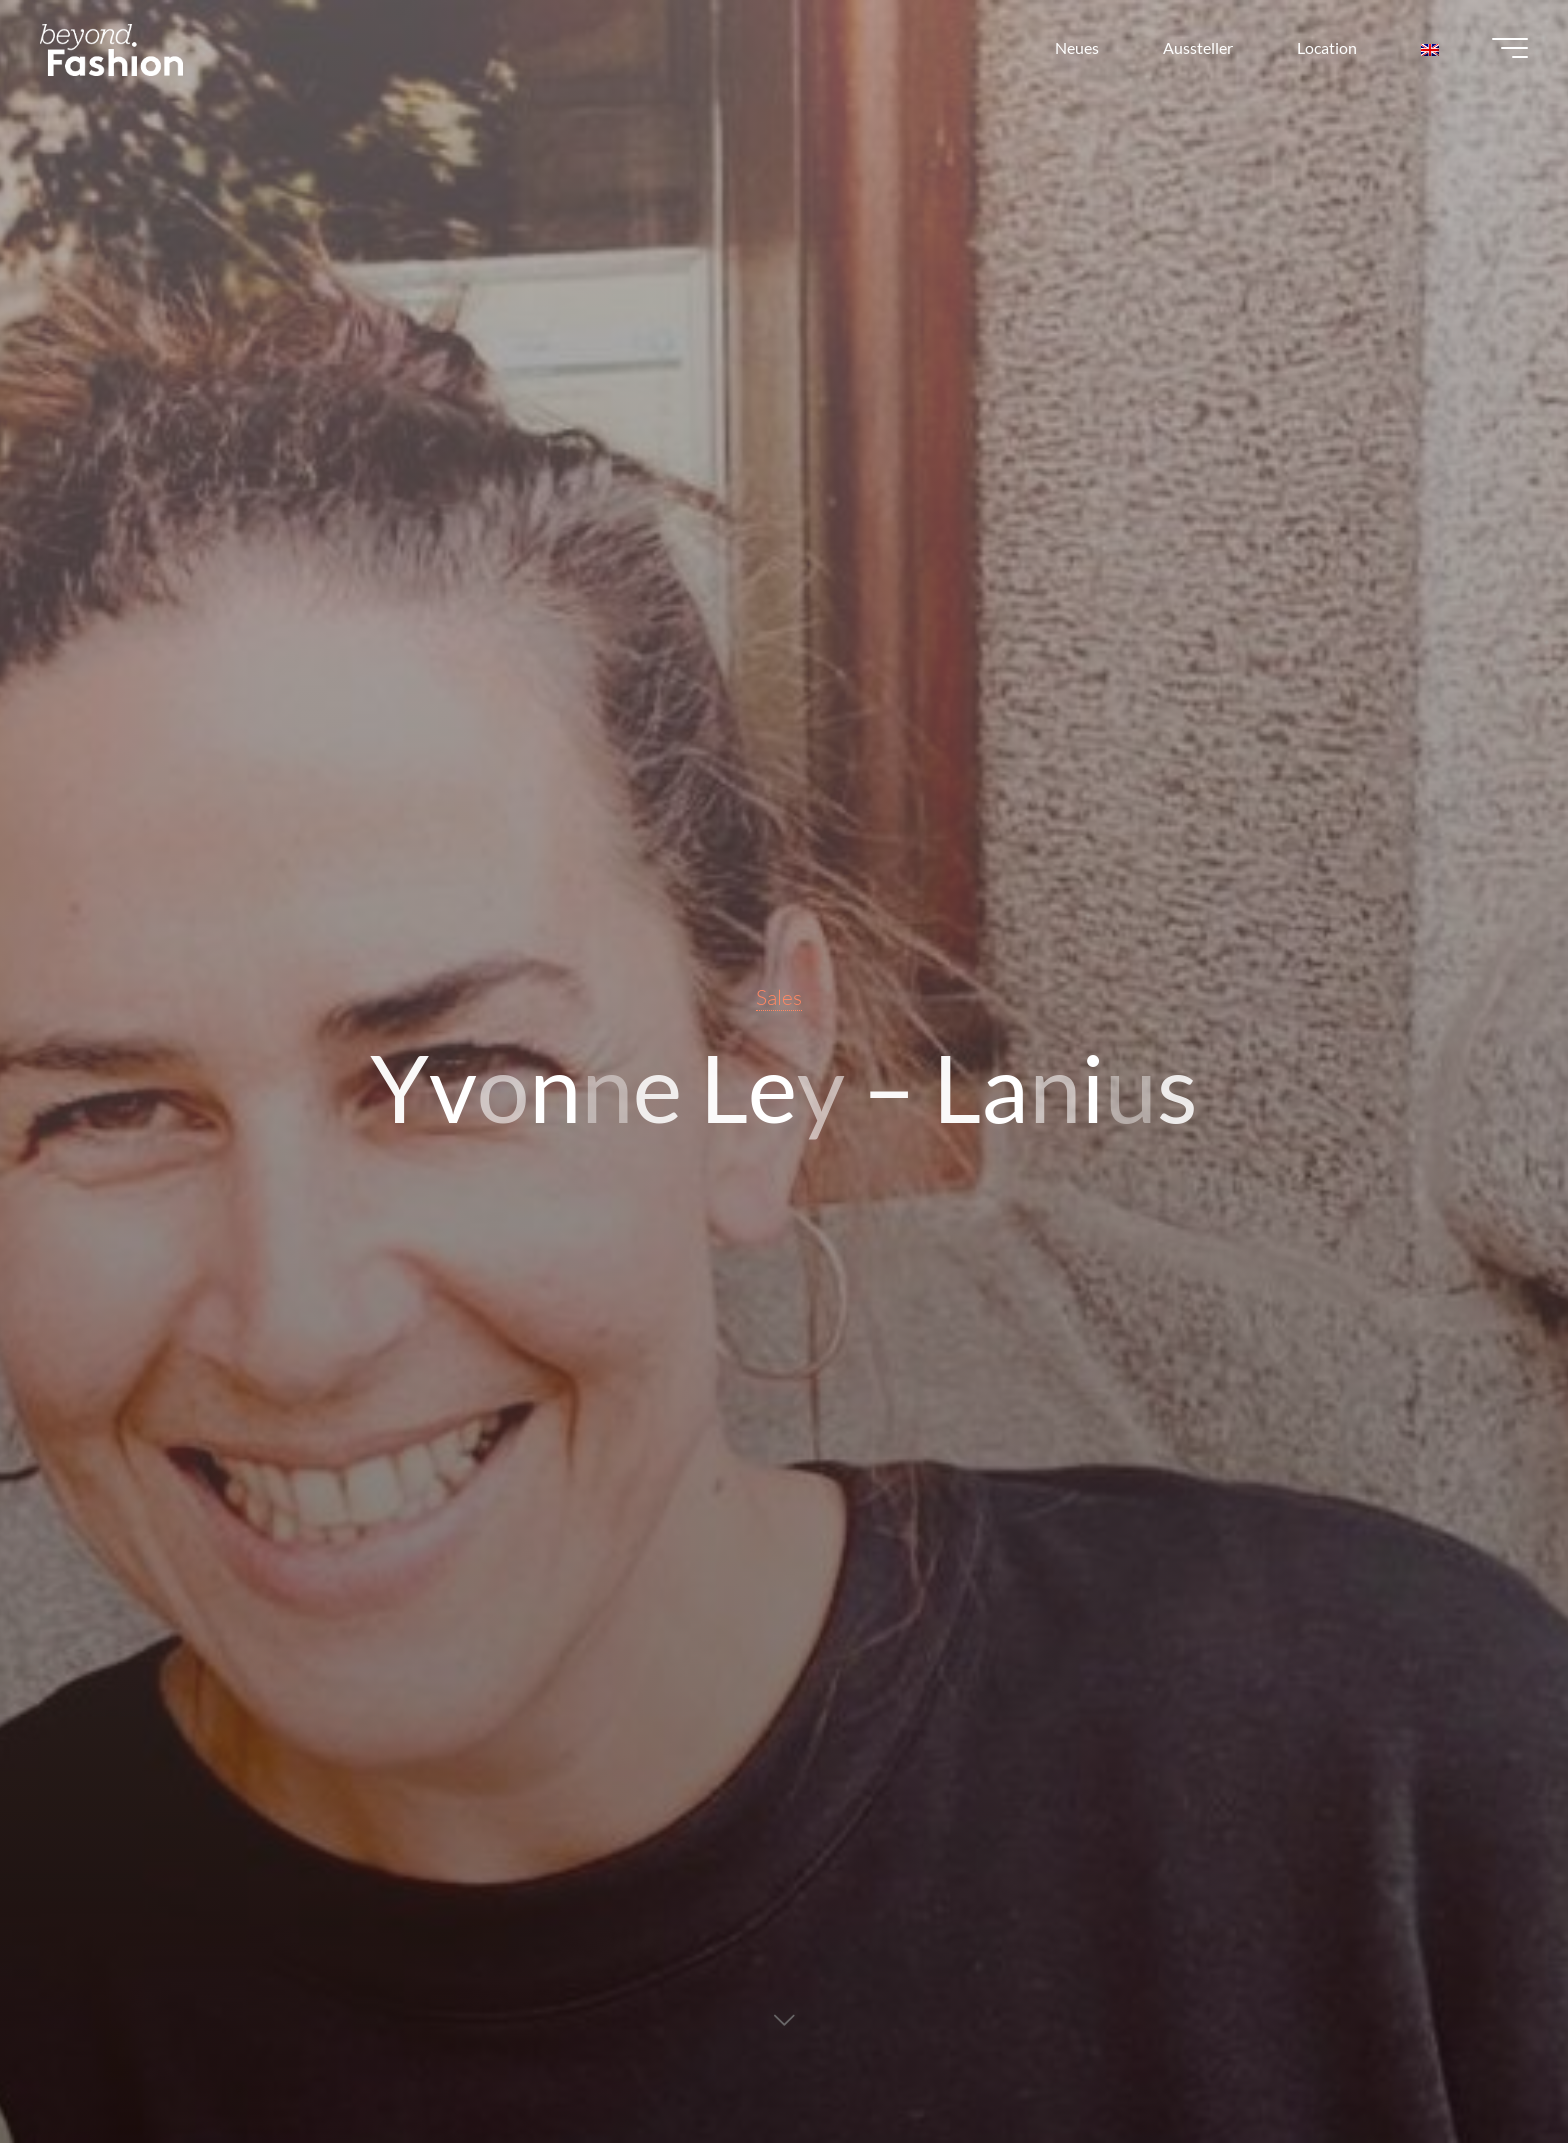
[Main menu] (1510, 48)
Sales (779, 997)
